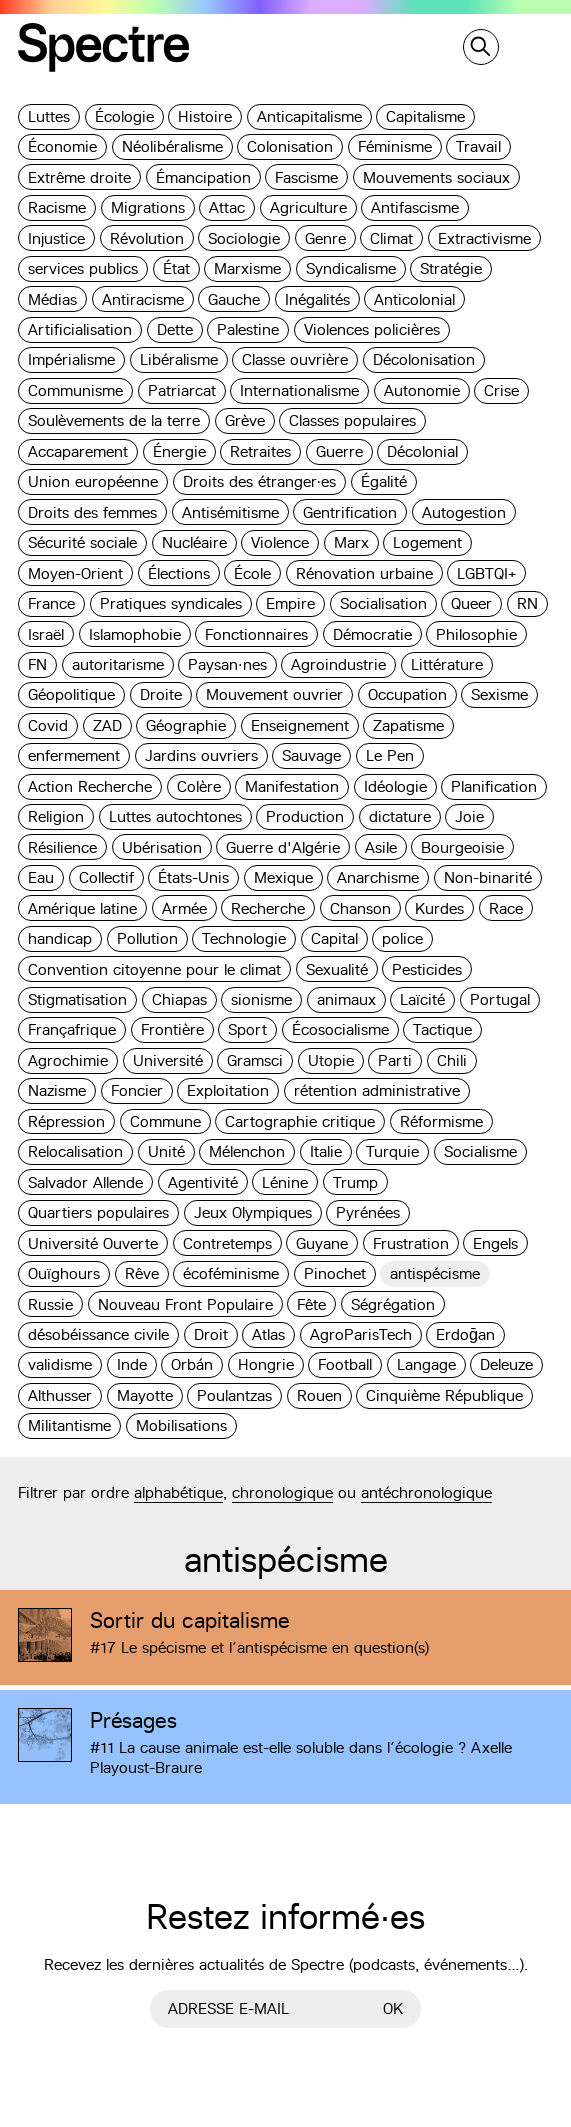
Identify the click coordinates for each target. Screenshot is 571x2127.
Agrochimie (68, 1060)
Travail (478, 146)
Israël (46, 634)
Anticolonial (414, 299)
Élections (179, 573)
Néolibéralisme (172, 146)
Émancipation (203, 177)
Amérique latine (82, 908)
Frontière (172, 1029)
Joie (469, 816)
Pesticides (427, 969)
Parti (395, 1060)
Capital (334, 938)
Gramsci (255, 1060)
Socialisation (383, 603)
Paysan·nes (227, 664)
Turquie (392, 1151)
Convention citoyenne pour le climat (154, 969)
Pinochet (335, 1273)
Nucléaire (194, 542)
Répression (66, 1121)
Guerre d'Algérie (283, 847)
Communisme (75, 390)
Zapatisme (408, 725)
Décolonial (422, 451)
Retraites (260, 451)
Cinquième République (444, 1395)
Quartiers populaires (98, 1212)
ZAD (107, 725)
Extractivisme (484, 238)
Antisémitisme (230, 512)
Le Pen (390, 755)
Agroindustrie (338, 664)
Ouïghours (64, 1273)
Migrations (148, 207)
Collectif (106, 877)
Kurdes (439, 908)
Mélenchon (247, 1151)
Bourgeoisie (462, 847)
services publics (83, 268)
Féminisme (395, 146)
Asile (381, 847)
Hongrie (266, 1364)
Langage (426, 1364)
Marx (351, 542)
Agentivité (203, 1182)
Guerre (339, 451)
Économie (62, 146)
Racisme (57, 207)
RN (527, 603)
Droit (211, 1334)
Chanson (360, 908)
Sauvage (311, 755)
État (176, 268)
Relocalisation (75, 1151)
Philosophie (476, 634)
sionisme (261, 999)
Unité (166, 1151)
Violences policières (372, 329)
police (402, 938)
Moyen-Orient (75, 573)
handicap (60, 938)
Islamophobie (135, 634)
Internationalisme (299, 390)
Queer (471, 603)
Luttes (49, 116)
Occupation (407, 694)
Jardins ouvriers (201, 755)
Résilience (62, 847)
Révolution (147, 238)
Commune (165, 1121)
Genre (325, 238)
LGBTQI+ (486, 573)
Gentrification (350, 512)
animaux (346, 999)
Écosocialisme (340, 1029)
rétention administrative (377, 1090)
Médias (52, 299)
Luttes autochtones (175, 816)
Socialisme (480, 1151)
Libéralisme (179, 359)
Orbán (192, 1364)
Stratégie (451, 268)
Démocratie (372, 634)
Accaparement (78, 451)
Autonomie (422, 390)
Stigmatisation (77, 999)
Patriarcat (182, 390)
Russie (50, 1304)
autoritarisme (118, 664)
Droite (161, 694)
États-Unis (193, 877)
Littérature (447, 664)
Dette (175, 329)
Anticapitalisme (309, 116)
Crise (501, 390)
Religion (56, 816)
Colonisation (290, 146)
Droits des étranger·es (260, 481)
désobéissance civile (98, 1334)
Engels (495, 1243)
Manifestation (292, 786)
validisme (60, 1364)
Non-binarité (488, 877)
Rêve (142, 1273)
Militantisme (69, 1425)
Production (305, 816)
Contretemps (227, 1243)
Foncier (137, 1090)
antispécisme (435, 1273)
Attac (227, 207)
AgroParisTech (361, 1334)
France (51, 603)
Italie (326, 1151)
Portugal (500, 999)
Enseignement (300, 725)
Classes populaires (352, 420)
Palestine (248, 329)
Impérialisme (71, 359)
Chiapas (179, 999)
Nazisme (57, 1090)
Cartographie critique (300, 1121)
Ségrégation (393, 1304)
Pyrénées (368, 1212)
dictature (400, 816)
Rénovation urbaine (364, 573)
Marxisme (247, 268)
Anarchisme (378, 877)
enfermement (74, 755)
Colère (199, 786)
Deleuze (506, 1364)
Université (168, 1060)
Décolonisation (424, 359)
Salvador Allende (85, 1182)
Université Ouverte (93, 1243)
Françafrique (72, 1029)
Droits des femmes (92, 512)
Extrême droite (79, 177)
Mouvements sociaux (436, 177)
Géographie (186, 725)
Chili (452, 1060)
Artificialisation (80, 329)
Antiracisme (143, 299)
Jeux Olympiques (253, 1212)
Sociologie (244, 238)
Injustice (56, 238)
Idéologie (395, 786)
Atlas (268, 1334)
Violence (280, 542)
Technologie (244, 938)
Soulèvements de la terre (114, 420)
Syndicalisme (351, 268)
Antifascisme (415, 207)
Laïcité (422, 999)
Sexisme (499, 694)
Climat (391, 238)
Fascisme (306, 177)
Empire (290, 603)
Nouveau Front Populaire (185, 1304)
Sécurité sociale (82, 542)
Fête (311, 1304)
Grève (245, 420)
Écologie (124, 116)
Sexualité (337, 969)
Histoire (205, 116)
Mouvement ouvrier (274, 694)
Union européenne (93, 481)
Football (345, 1364)
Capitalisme (425, 116)
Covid (48, 725)
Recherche (268, 908)
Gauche (234, 299)
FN (37, 664)
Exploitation (228, 1090)
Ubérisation (162, 847)
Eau (41, 877)
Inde (132, 1364)
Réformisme (441, 1121)
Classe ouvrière (295, 359)
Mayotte (145, 1395)
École (252, 573)
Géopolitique (71, 694)
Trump (355, 1182)
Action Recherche (90, 786)
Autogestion (464, 512)
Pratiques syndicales (171, 603)
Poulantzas (234, 1395)
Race (506, 908)
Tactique (442, 1029)
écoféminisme (231, 1273)
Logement (427, 542)
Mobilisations (181, 1425)
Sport (247, 1029)
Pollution (147, 938)
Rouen (319, 1395)
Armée (184, 908)
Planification (494, 786)
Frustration (411, 1243)
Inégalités (317, 299)
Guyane (322, 1243)
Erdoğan (465, 1334)
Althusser (60, 1395)
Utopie (331, 1060)
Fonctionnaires (256, 634)
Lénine (285, 1182)
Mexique (283, 877)
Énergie (179, 451)
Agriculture (308, 207)
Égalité (384, 481)
